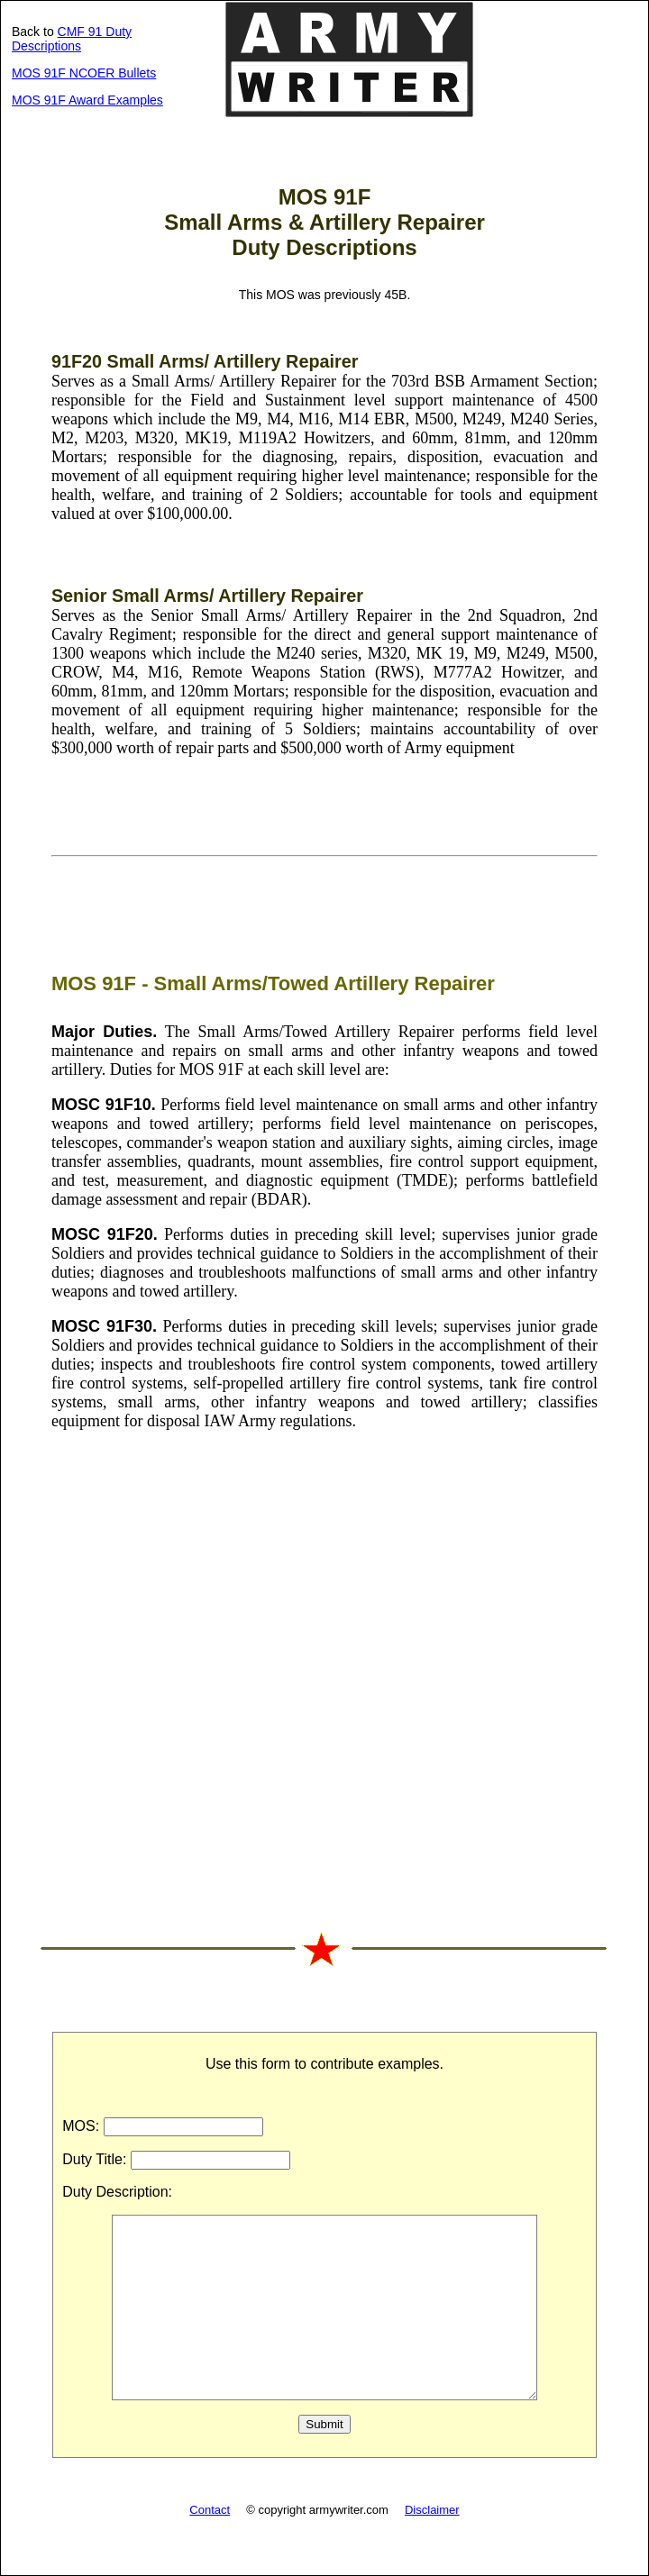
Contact (209, 2510)
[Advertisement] (324, 1678)
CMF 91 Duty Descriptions (72, 38)
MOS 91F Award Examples (87, 100)
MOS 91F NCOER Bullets (84, 73)
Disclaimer (432, 2510)
